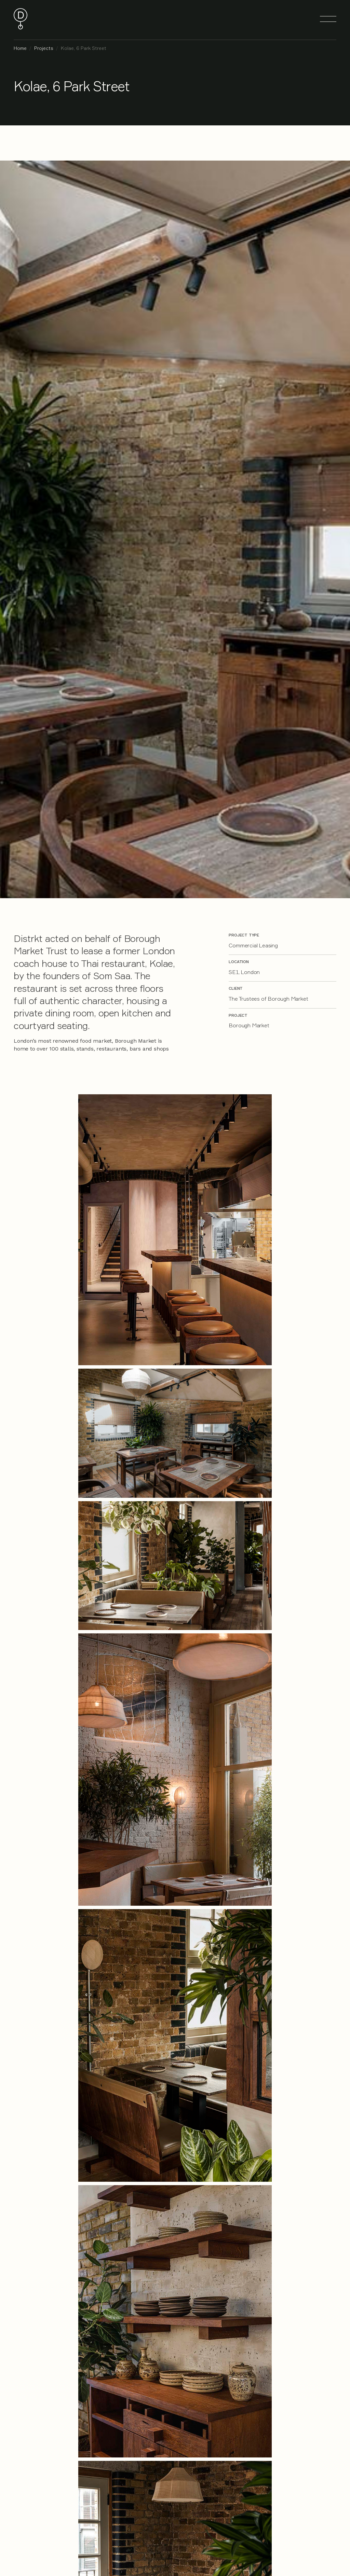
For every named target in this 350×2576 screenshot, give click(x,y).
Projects (43, 48)
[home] (20, 18)
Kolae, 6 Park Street (83, 48)
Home (20, 48)
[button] (328, 19)
